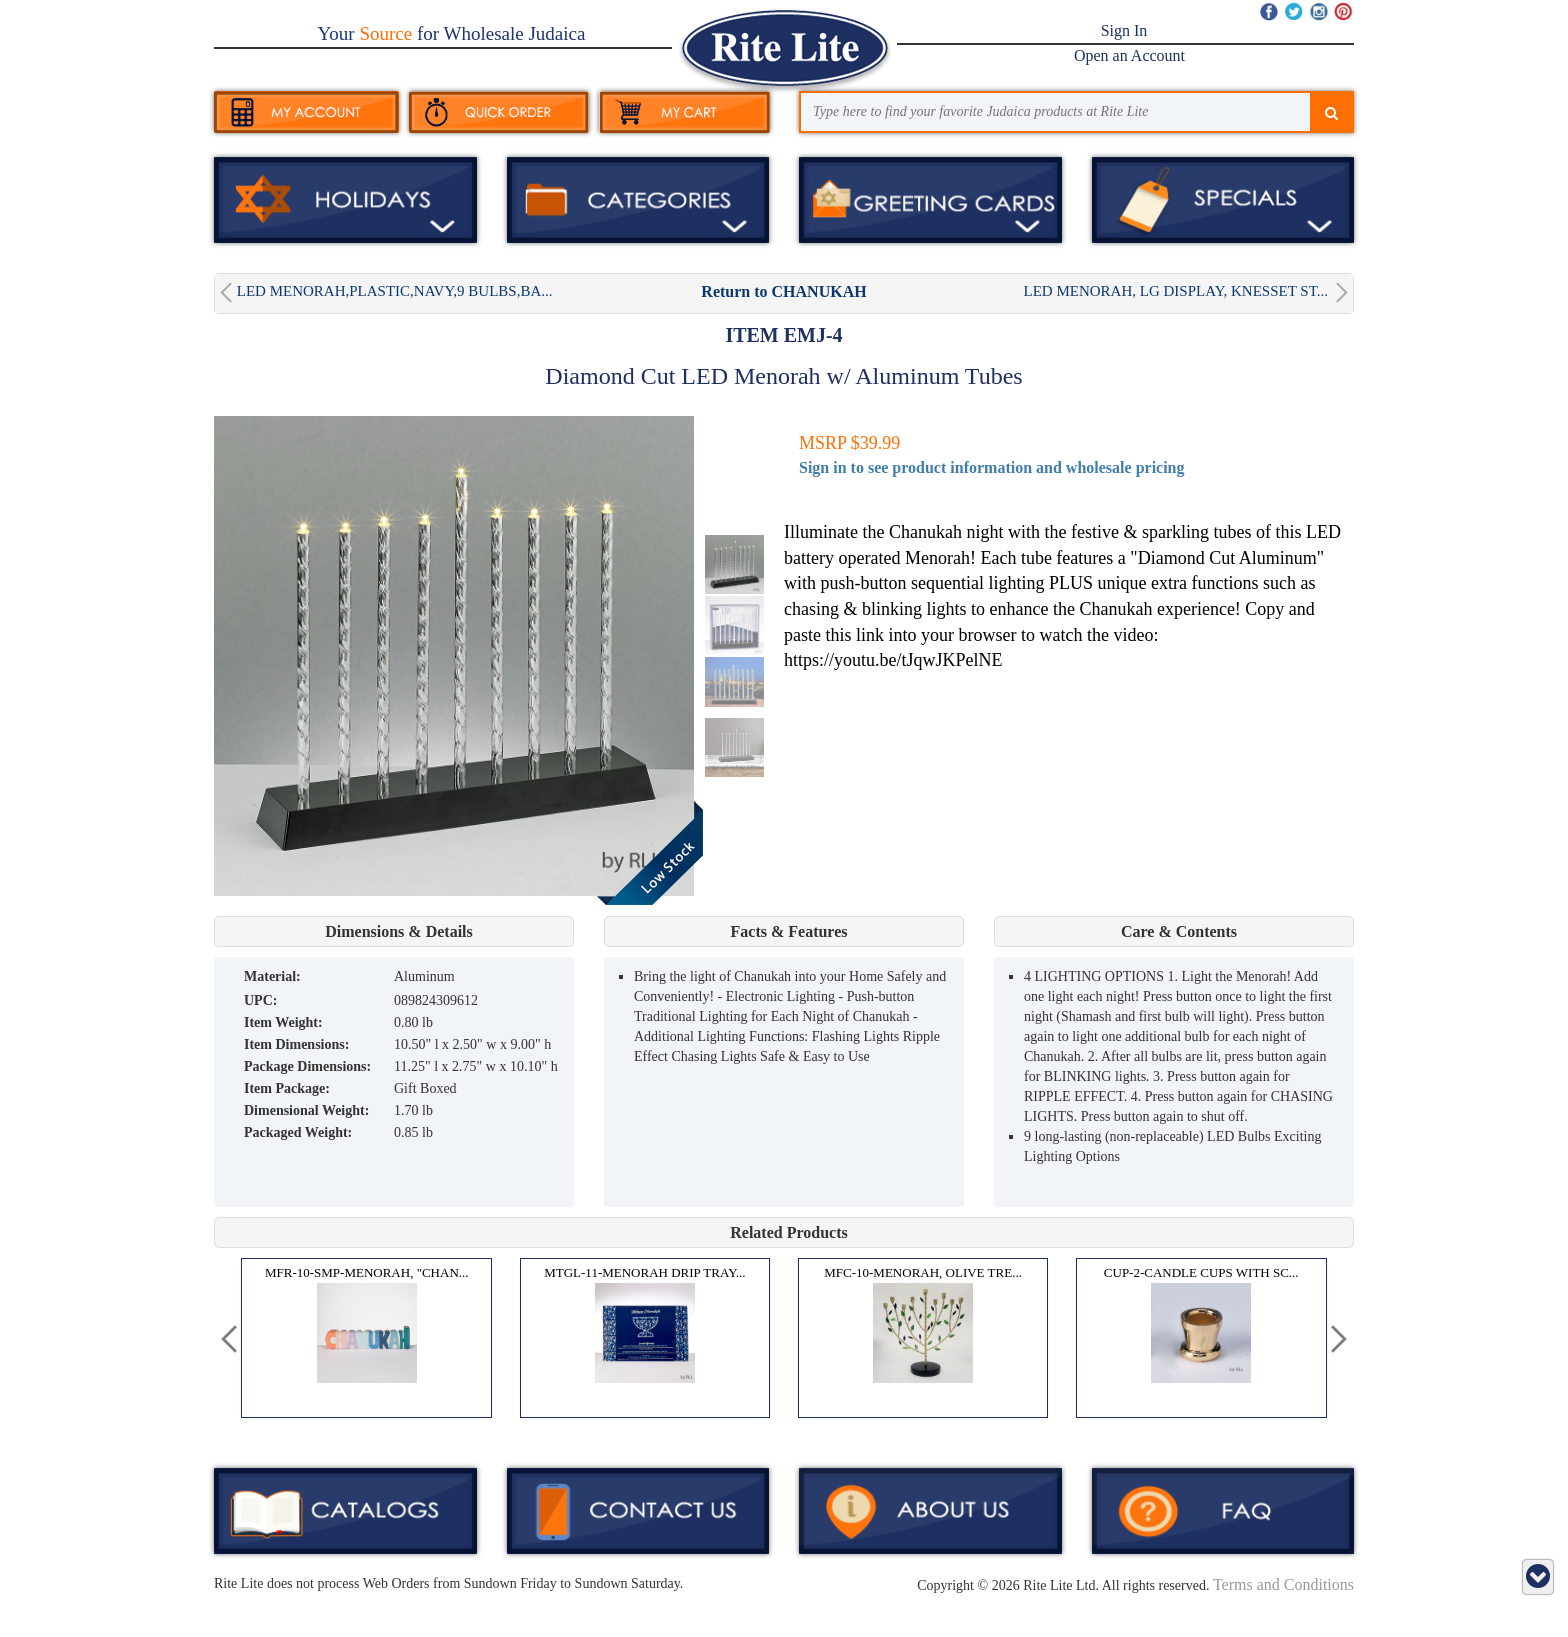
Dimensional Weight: (306, 1110)
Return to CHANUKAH (783, 291)
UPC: (260, 1000)
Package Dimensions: (307, 1066)
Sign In (1124, 30)
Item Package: (287, 1088)
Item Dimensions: (296, 1044)
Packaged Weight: (298, 1132)
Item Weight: (283, 1022)
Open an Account (1129, 55)
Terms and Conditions (1283, 1584)
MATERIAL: (272, 976)
